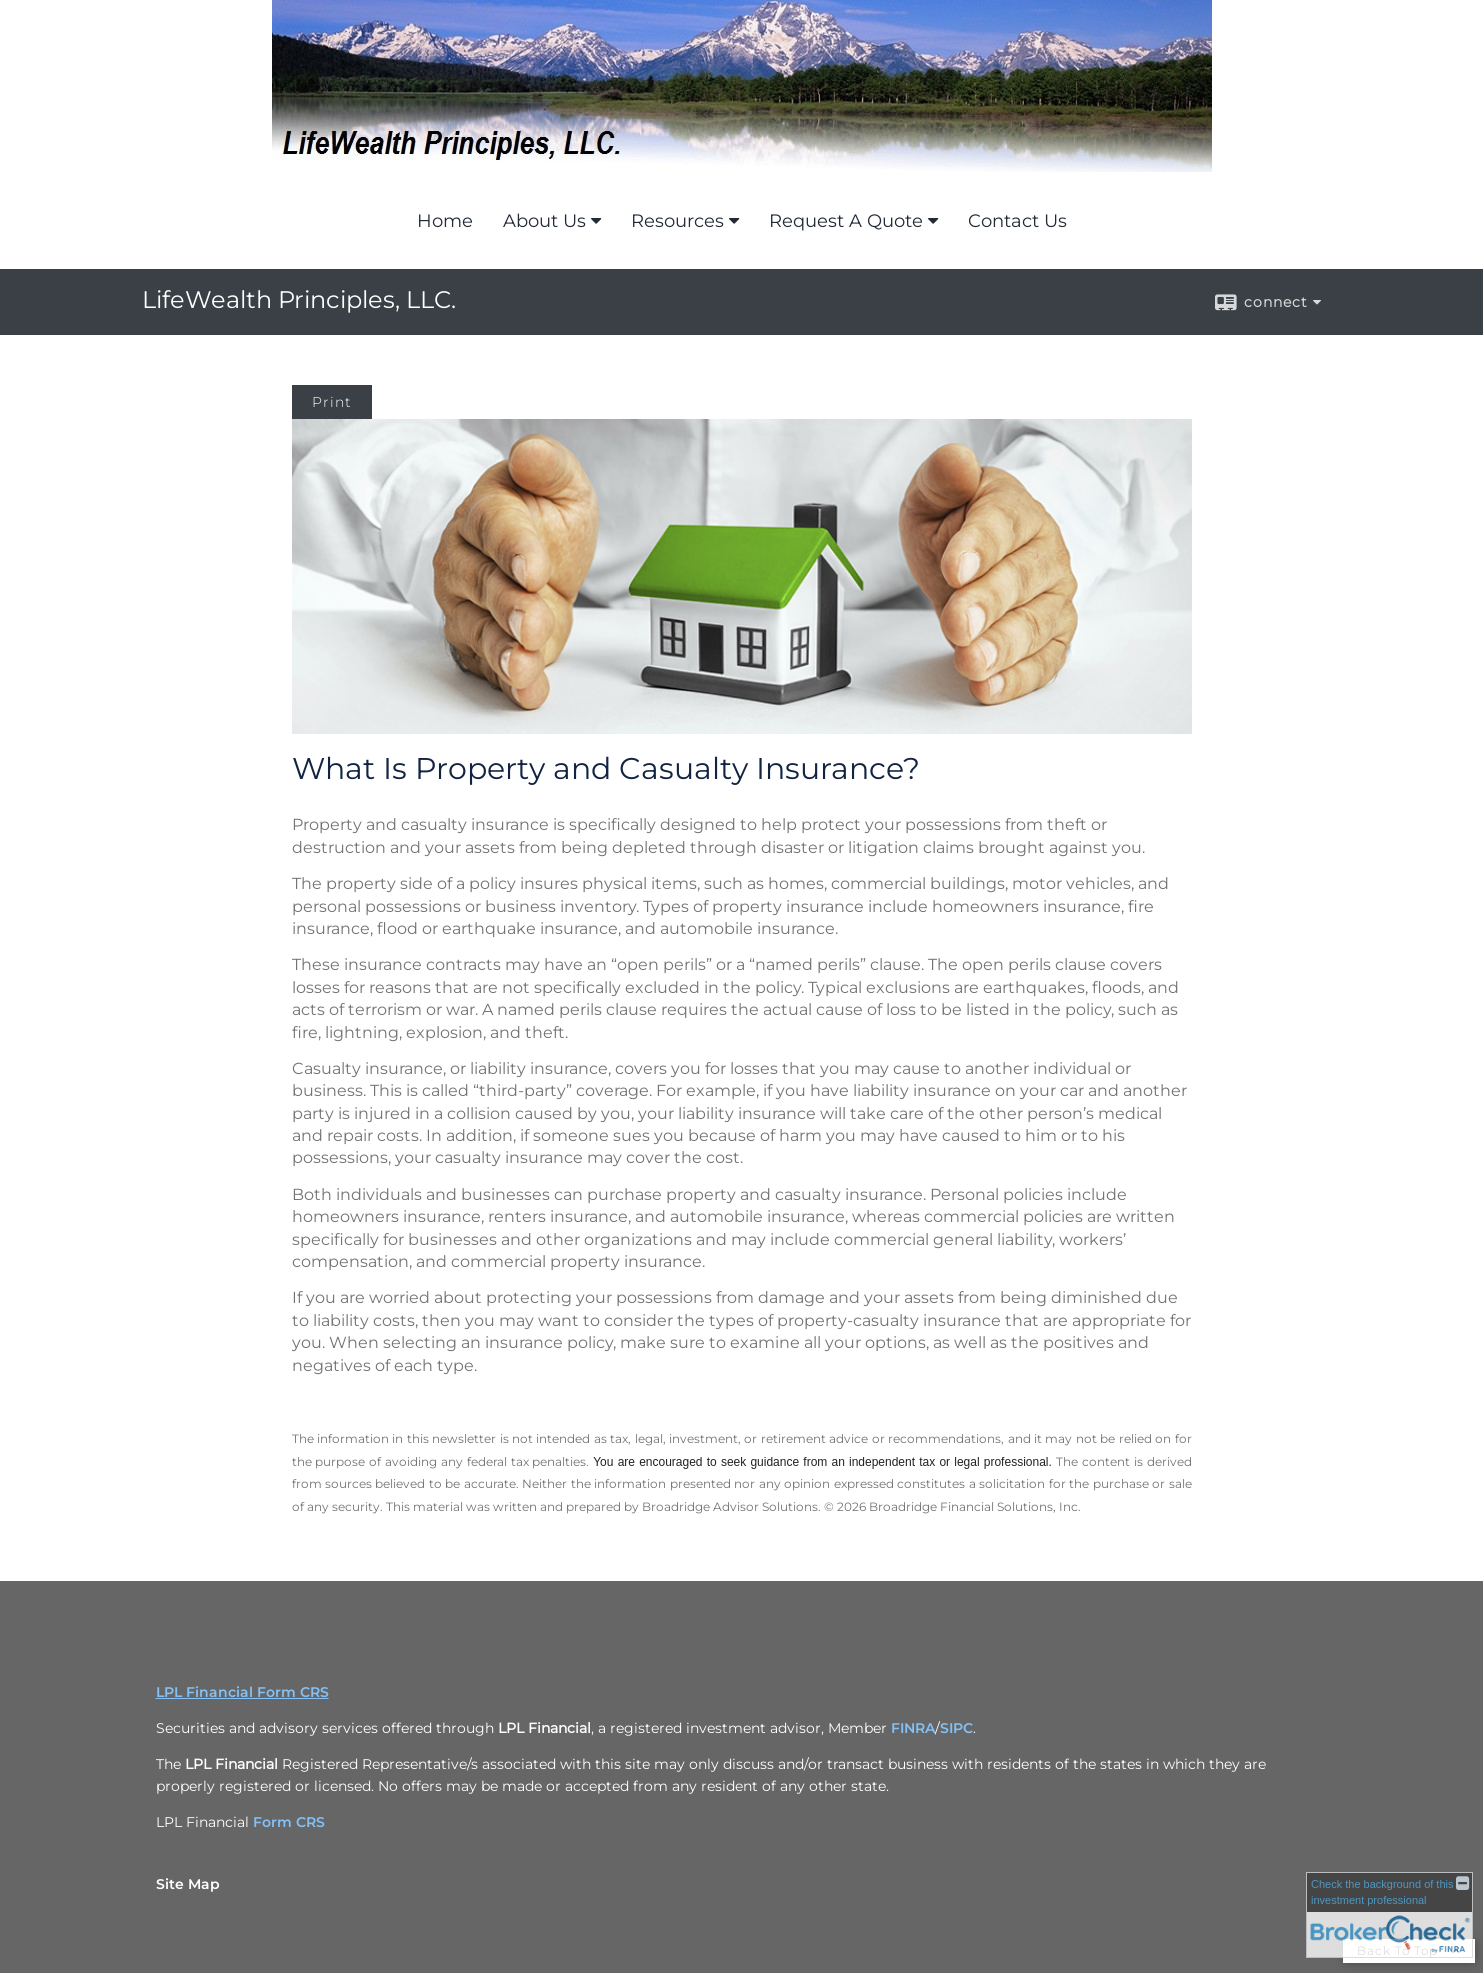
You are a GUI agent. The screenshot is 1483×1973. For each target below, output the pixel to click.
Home (445, 221)
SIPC (956, 1728)
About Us (544, 221)
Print (332, 402)
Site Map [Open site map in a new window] (188, 1884)
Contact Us (1017, 221)
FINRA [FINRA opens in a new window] (913, 1728)
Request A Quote (846, 221)
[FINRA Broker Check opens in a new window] (1389, 1915)
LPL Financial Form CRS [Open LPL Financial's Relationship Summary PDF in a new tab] (242, 1692)
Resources (677, 221)
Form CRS (289, 1822)
